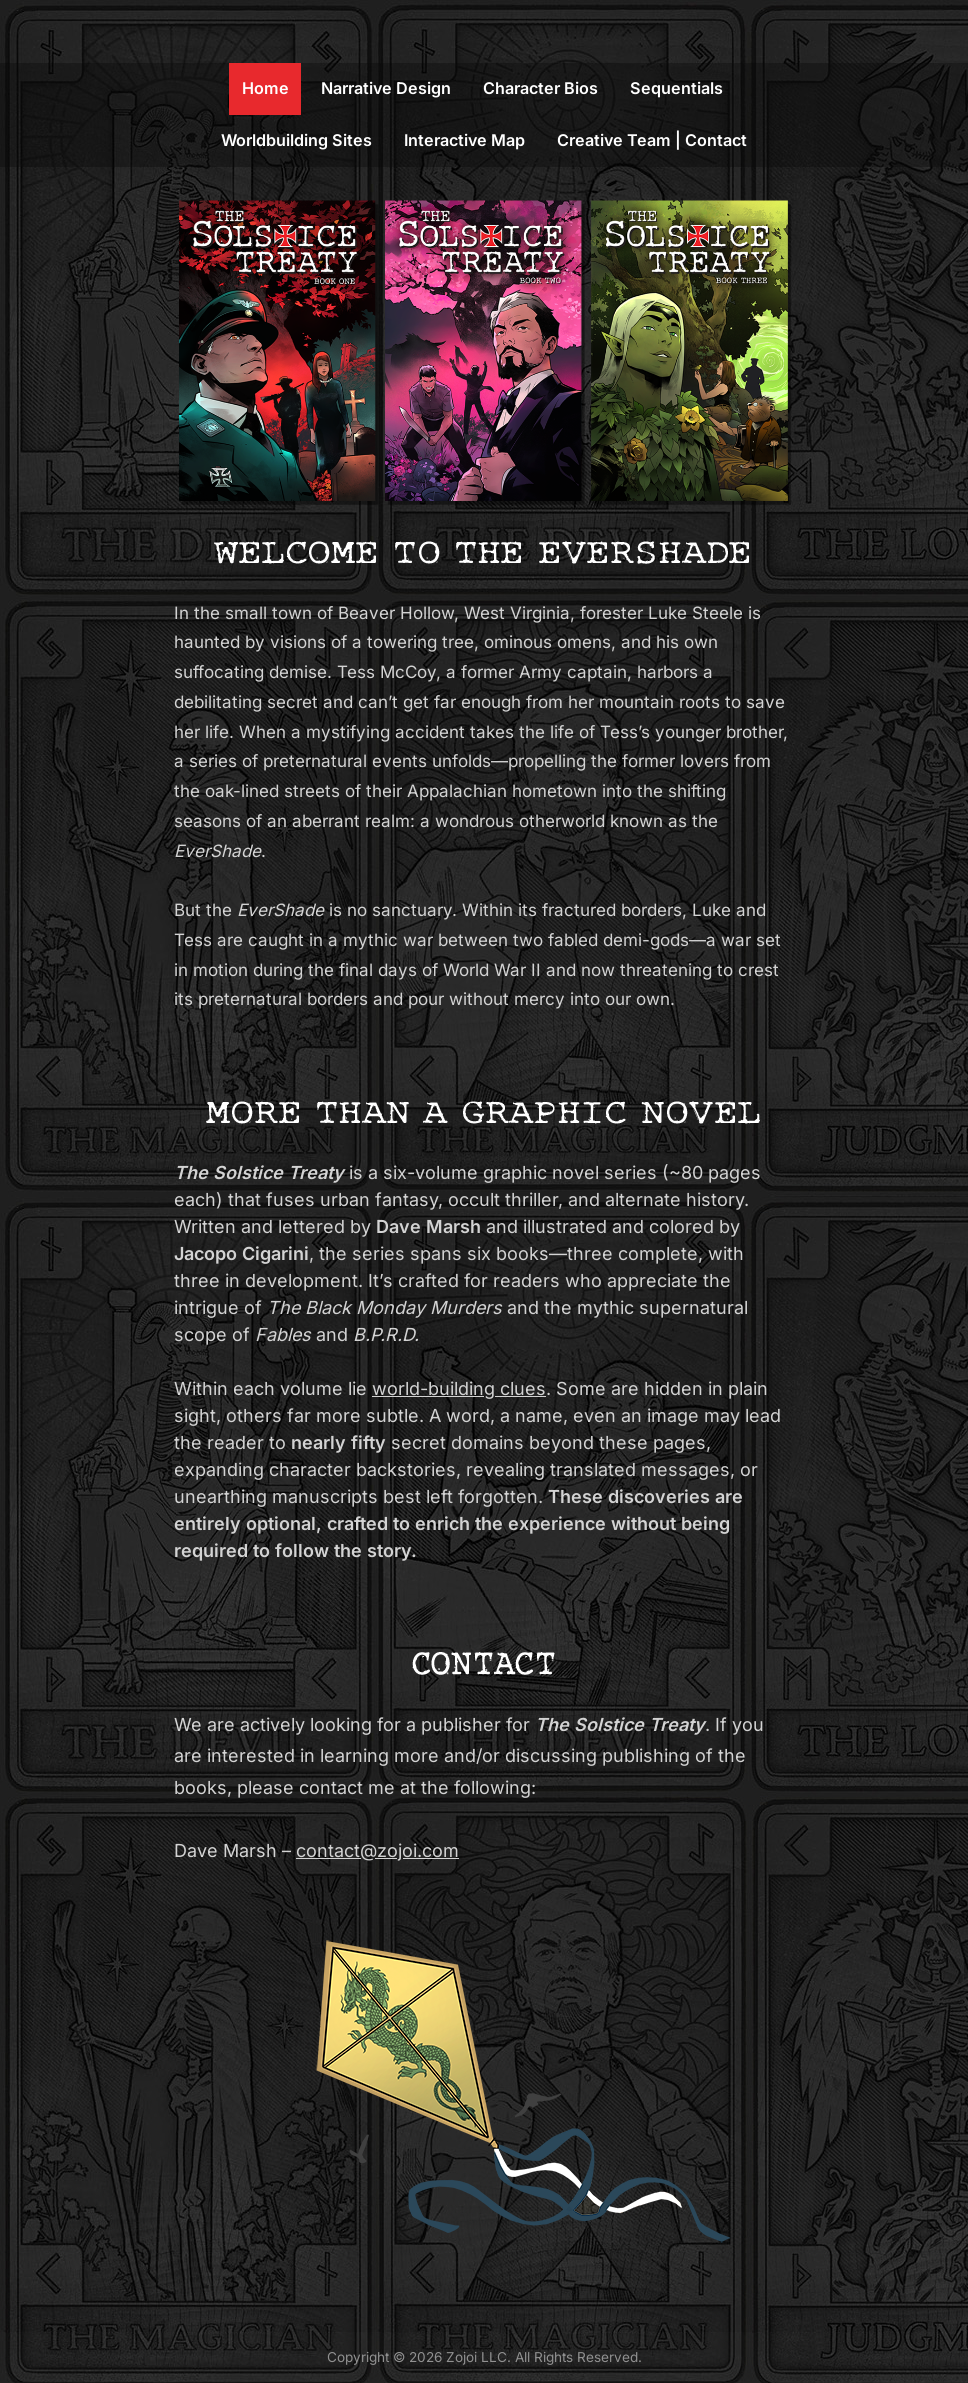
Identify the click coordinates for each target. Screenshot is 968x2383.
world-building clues (459, 1388)
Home (265, 88)
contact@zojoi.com (377, 1850)
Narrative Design (386, 88)
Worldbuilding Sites (296, 140)
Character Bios (540, 88)
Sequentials (676, 88)
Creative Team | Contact (652, 140)
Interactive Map (464, 140)
